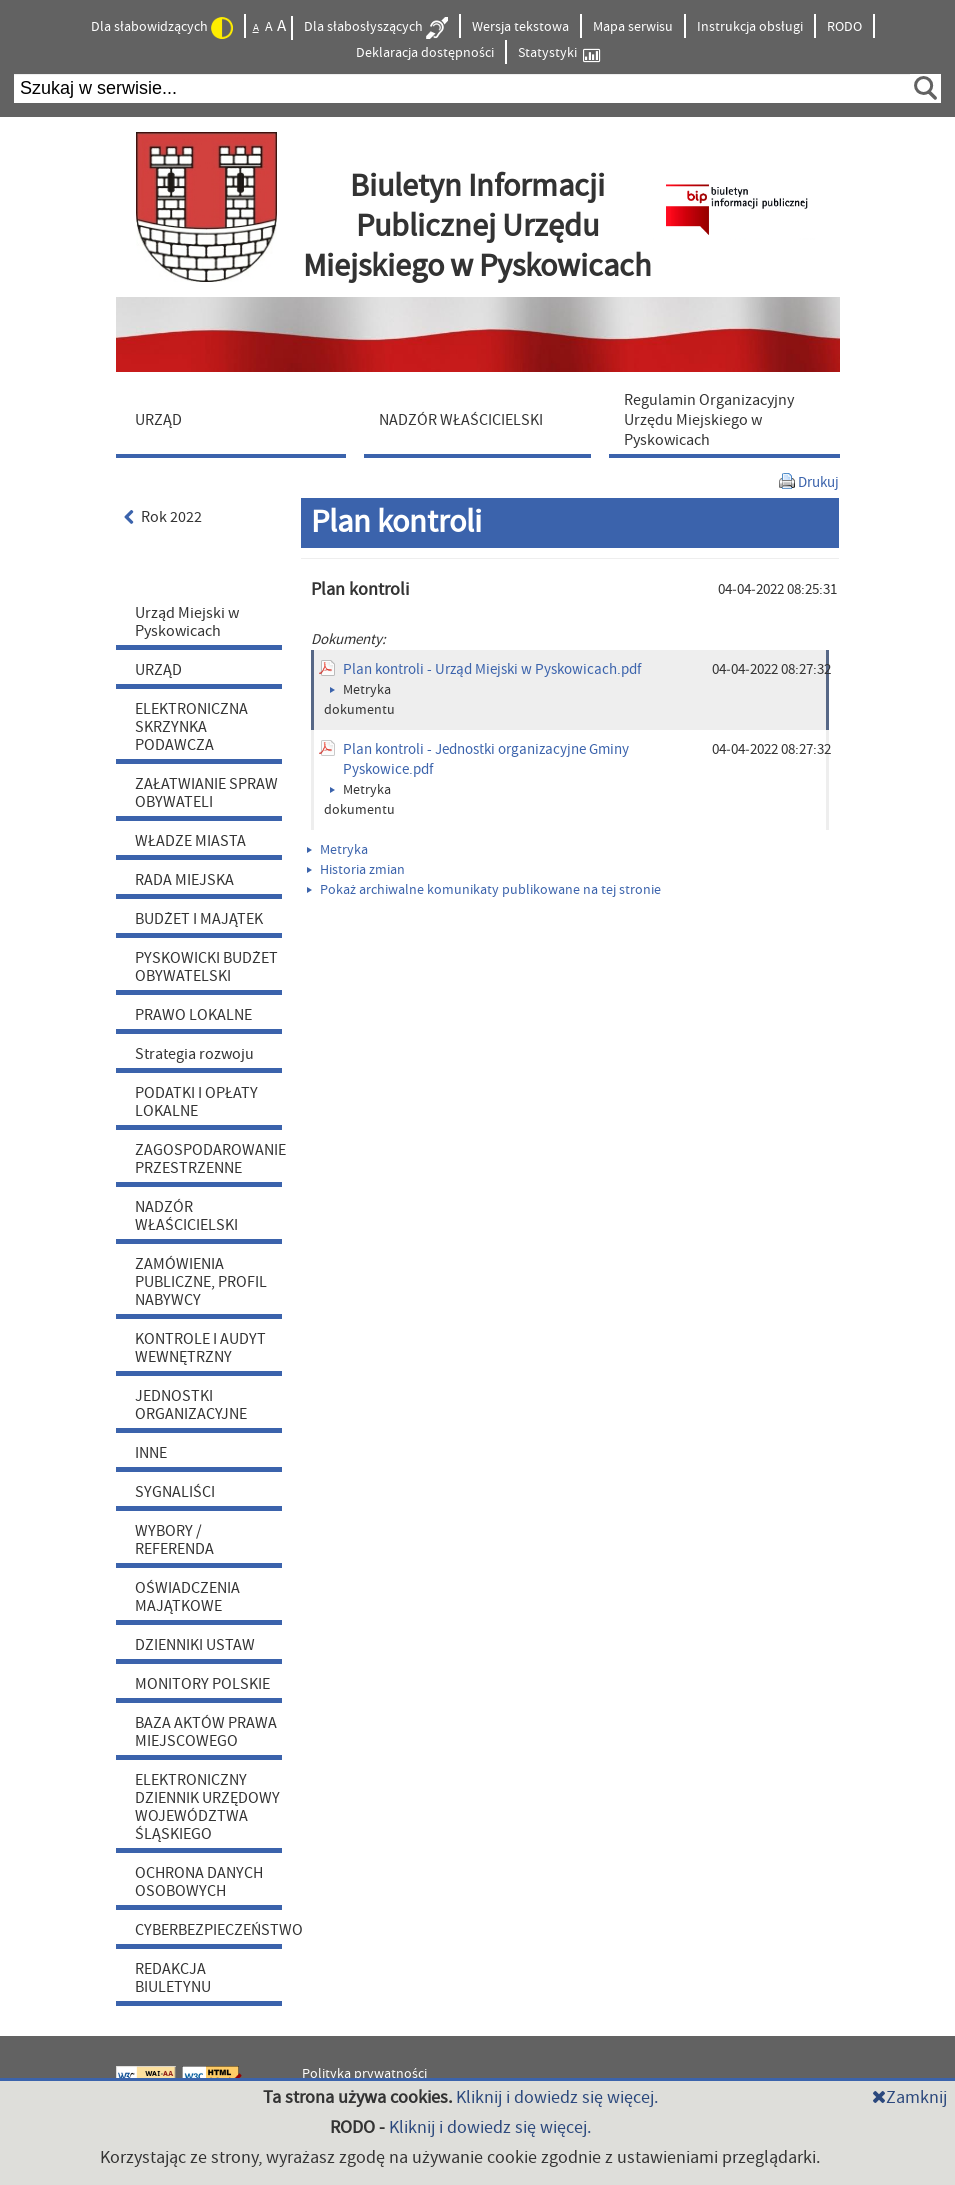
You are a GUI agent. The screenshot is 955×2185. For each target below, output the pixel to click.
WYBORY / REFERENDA (174, 1540)
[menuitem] (236, 419)
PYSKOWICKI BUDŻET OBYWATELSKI (206, 967)
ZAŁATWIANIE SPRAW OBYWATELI (206, 793)
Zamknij (909, 2097)
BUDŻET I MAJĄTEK (199, 919)
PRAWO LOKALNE (193, 1015)
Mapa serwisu (633, 27)
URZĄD (158, 670)
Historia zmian (356, 870)
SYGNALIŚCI (175, 1492)
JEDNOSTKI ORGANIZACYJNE (191, 1405)
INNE (151, 1453)
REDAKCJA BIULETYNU (173, 1978)
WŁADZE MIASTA (190, 841)
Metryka (337, 850)
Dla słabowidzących (162, 28)
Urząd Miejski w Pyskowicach (187, 622)
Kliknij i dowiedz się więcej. (557, 2097)
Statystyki (559, 53)
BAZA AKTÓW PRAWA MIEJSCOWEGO (206, 1732)
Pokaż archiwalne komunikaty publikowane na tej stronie (484, 890)
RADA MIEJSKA (184, 880)
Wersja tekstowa (520, 27)
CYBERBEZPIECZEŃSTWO (208, 1930)
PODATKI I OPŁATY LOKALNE (196, 1102)
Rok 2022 (163, 517)
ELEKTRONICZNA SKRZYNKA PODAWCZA (191, 727)
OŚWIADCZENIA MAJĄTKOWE (187, 1597)
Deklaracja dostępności (425, 53)
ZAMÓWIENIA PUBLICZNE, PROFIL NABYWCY (201, 1282)
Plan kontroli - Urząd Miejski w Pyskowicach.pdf (492, 669)
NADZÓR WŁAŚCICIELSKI (186, 1216)
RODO (844, 27)
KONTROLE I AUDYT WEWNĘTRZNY (200, 1348)
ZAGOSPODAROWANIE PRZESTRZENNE (208, 1159)
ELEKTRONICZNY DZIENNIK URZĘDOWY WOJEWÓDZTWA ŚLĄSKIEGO (207, 1807)
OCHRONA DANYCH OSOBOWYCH (199, 1882)
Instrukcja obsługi (750, 27)
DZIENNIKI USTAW (195, 1645)
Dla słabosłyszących (376, 28)
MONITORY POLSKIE (202, 1684)
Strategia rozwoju (194, 1054)
